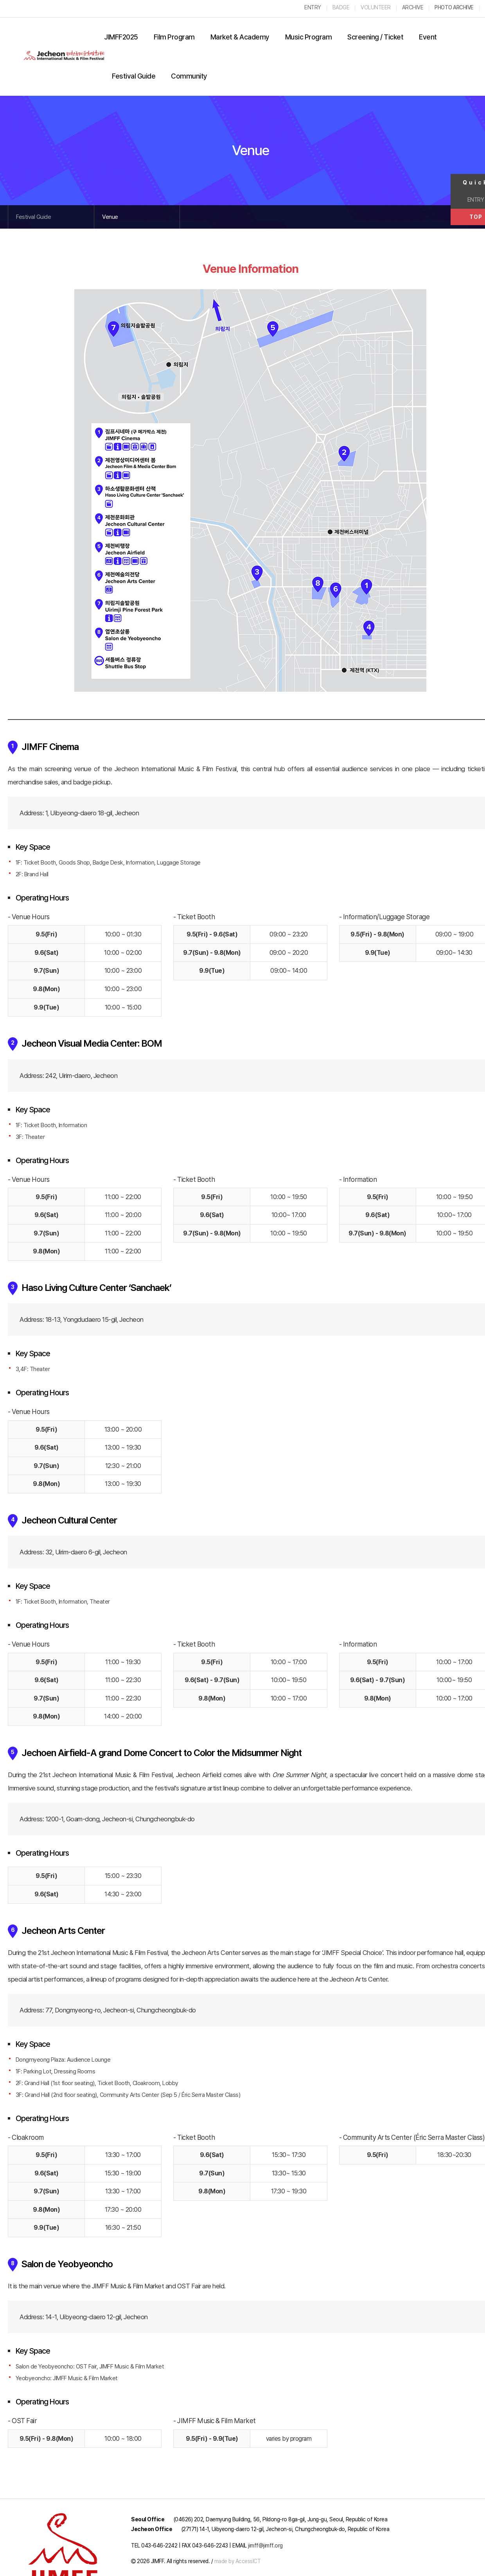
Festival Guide (133, 76)
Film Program (174, 37)
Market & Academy (239, 37)
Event (428, 37)
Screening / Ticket (375, 37)
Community (189, 76)
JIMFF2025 (121, 37)
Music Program (308, 37)
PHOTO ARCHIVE (454, 7)
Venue (110, 216)
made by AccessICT (237, 2561)
